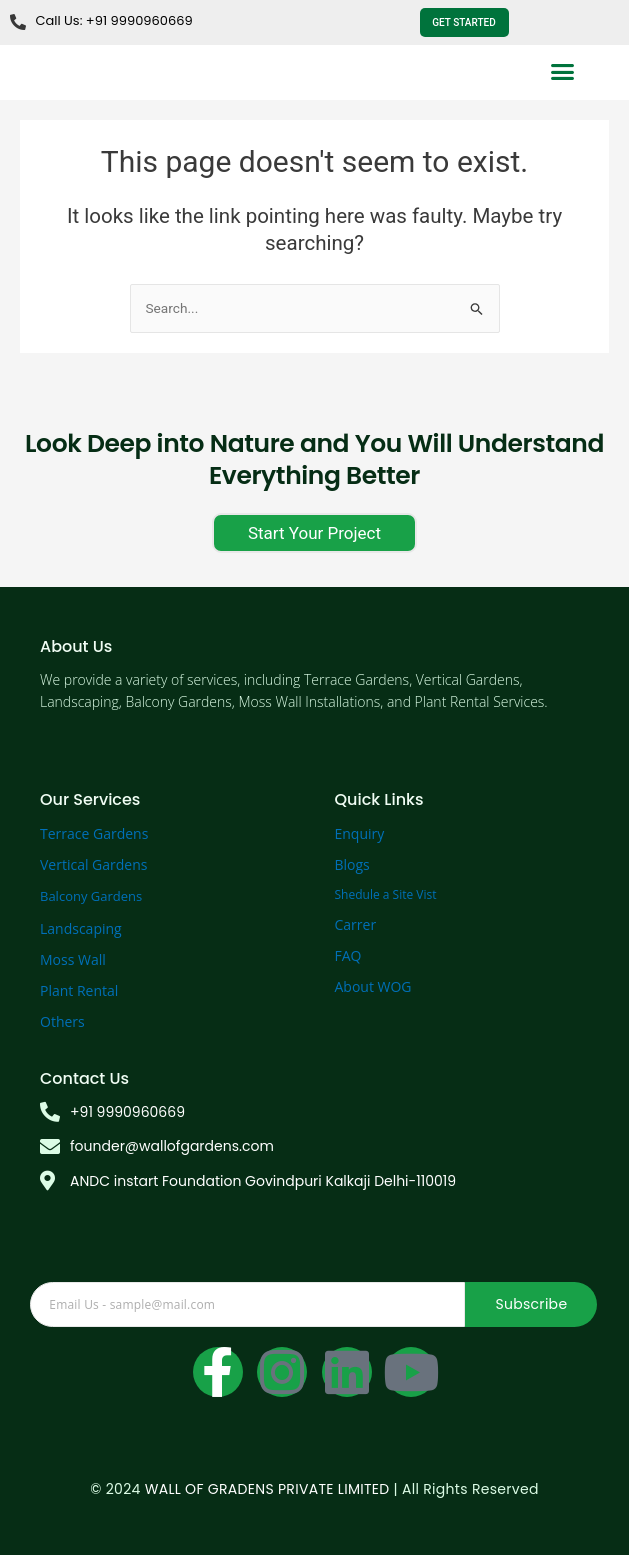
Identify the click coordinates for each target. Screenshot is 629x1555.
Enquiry (360, 833)
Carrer (356, 924)
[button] (563, 71)
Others (62, 1021)
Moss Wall (73, 959)
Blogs (352, 864)
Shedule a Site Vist (386, 894)
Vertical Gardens (93, 864)
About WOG (373, 986)
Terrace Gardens (94, 833)
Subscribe (531, 1304)
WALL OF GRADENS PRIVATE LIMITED (267, 1489)
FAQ (348, 955)
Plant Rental (79, 990)
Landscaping (81, 928)
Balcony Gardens (91, 896)
